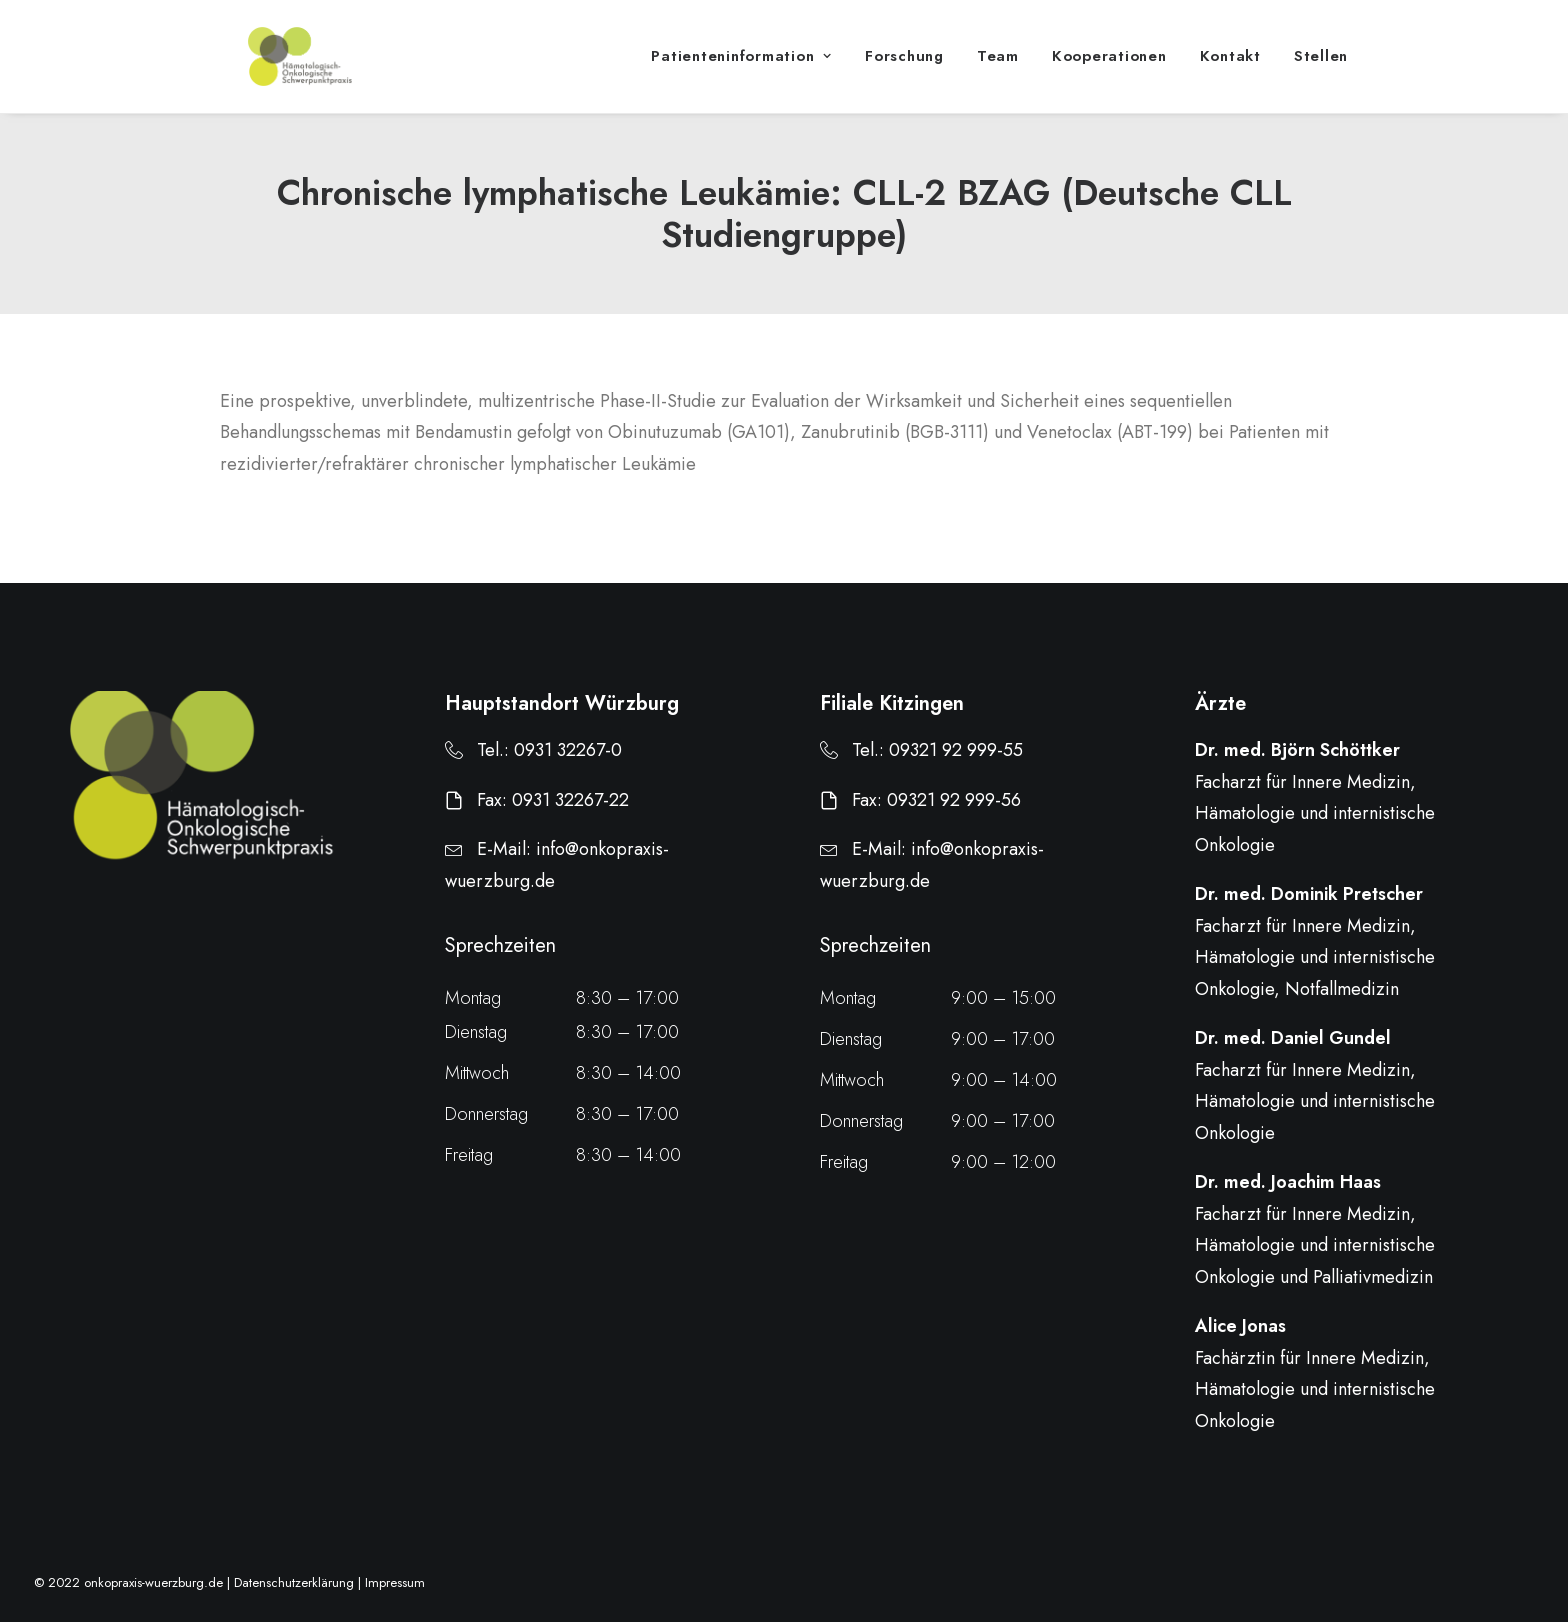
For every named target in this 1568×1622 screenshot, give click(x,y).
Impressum (395, 1583)
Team (998, 72)
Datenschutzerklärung (294, 1583)
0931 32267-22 (570, 800)
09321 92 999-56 (954, 800)
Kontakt (1230, 72)
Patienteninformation (741, 72)
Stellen (1321, 72)
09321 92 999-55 (956, 751)
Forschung (904, 72)
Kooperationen (1109, 72)
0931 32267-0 (568, 751)
